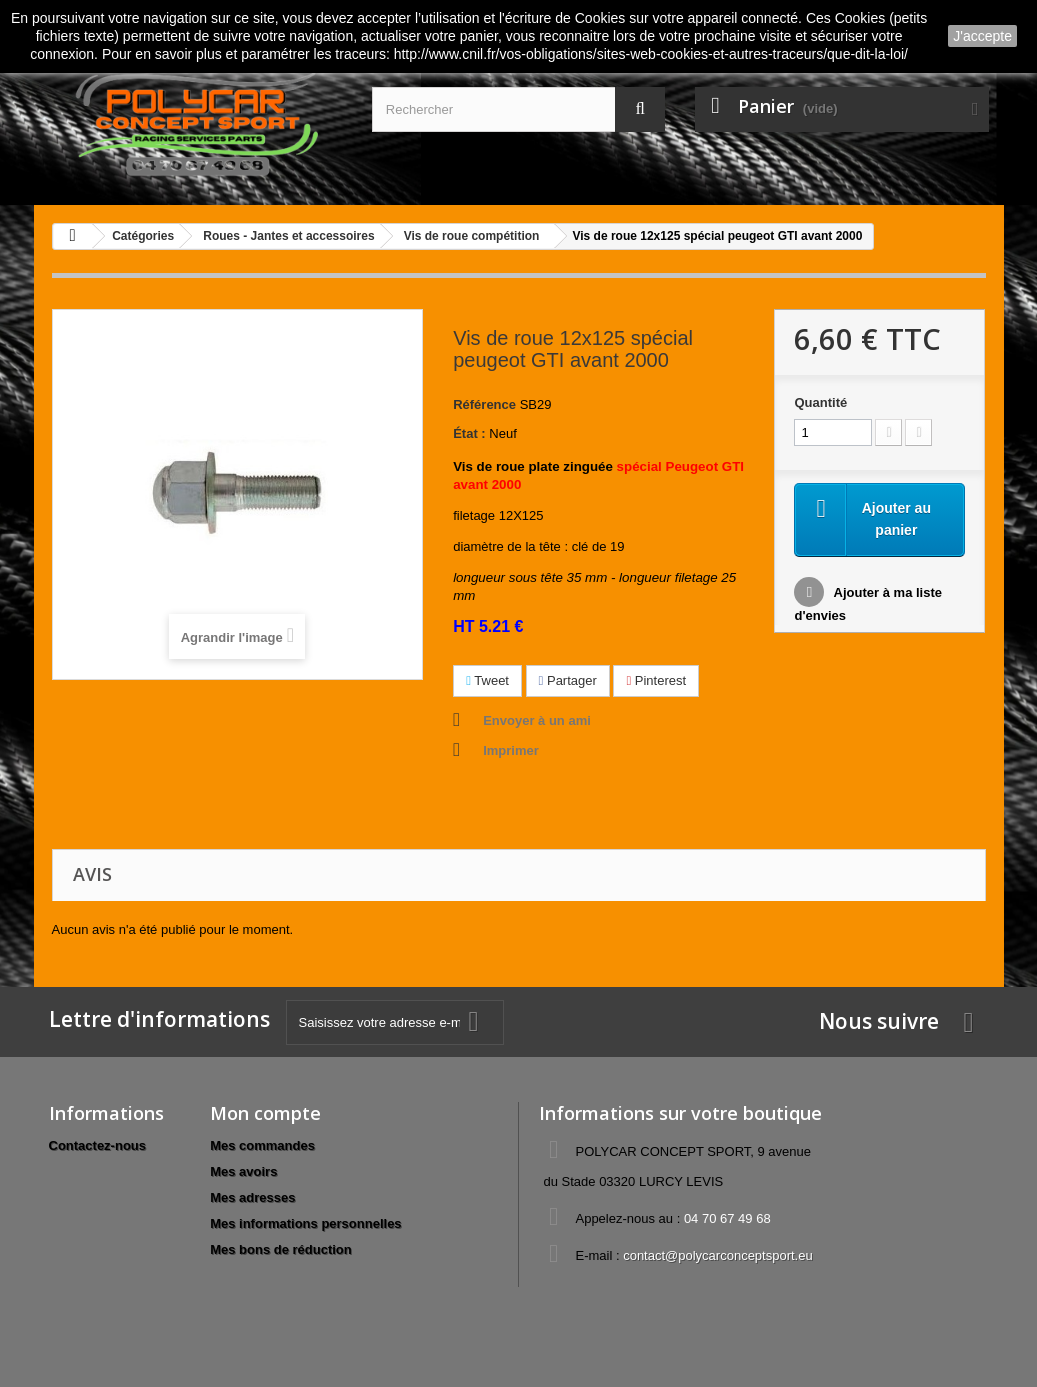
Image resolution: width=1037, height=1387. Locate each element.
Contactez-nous (98, 1145)
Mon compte (265, 1113)
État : (469, 433)
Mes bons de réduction (281, 1249)
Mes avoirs (243, 1171)
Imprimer (511, 750)
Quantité (820, 402)
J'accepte (982, 36)
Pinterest (656, 680)
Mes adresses (252, 1197)
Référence (484, 404)
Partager (568, 680)
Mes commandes (262, 1145)
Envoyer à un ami (537, 720)
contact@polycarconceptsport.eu (718, 1255)
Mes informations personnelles (305, 1223)
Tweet (487, 680)
